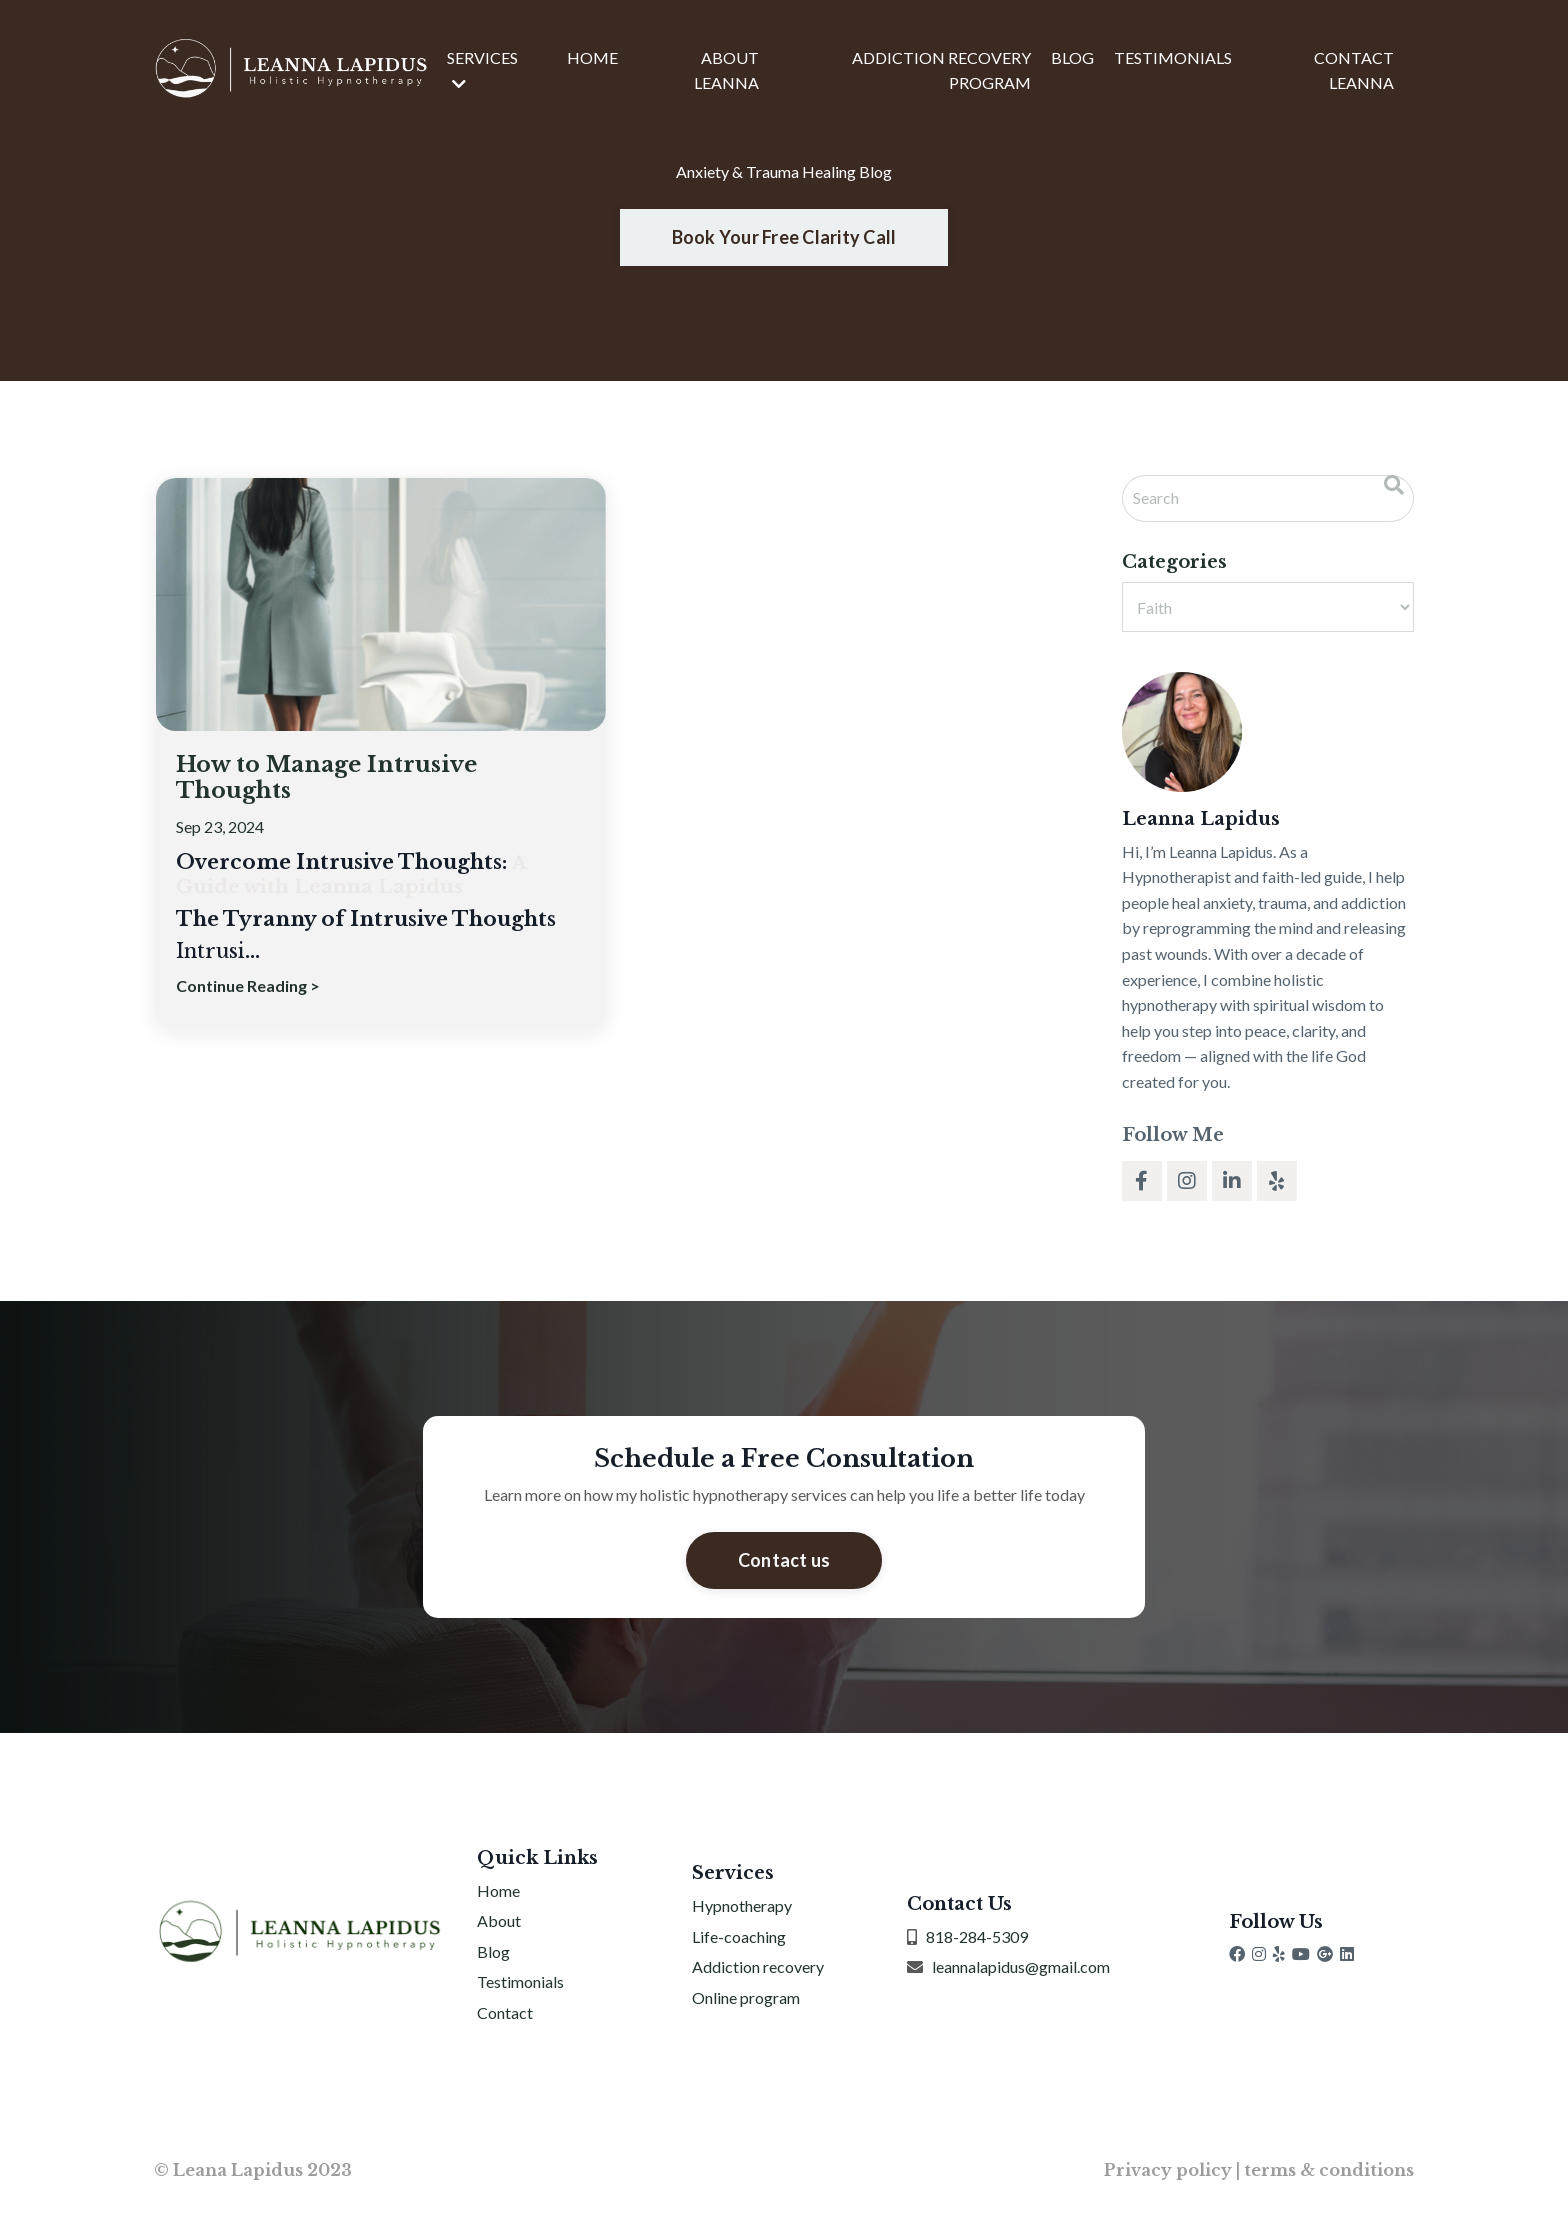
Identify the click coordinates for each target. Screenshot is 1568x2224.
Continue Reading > (248, 988)
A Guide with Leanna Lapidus (351, 878)
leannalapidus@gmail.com (1021, 1968)
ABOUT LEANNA (726, 70)
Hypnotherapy (742, 1906)
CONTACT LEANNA (1354, 70)
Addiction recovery (758, 1968)
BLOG (1072, 57)
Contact (505, 2013)
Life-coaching (739, 1937)
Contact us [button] (784, 1560)
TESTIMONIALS (1173, 57)
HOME (592, 57)
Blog (493, 1952)
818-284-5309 (977, 1937)
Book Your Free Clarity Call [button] (784, 237)
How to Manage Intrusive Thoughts (336, 779)
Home (498, 1891)
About (499, 1922)
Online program (746, 1998)
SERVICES (482, 70)
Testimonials (520, 1983)
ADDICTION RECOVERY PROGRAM (941, 70)
